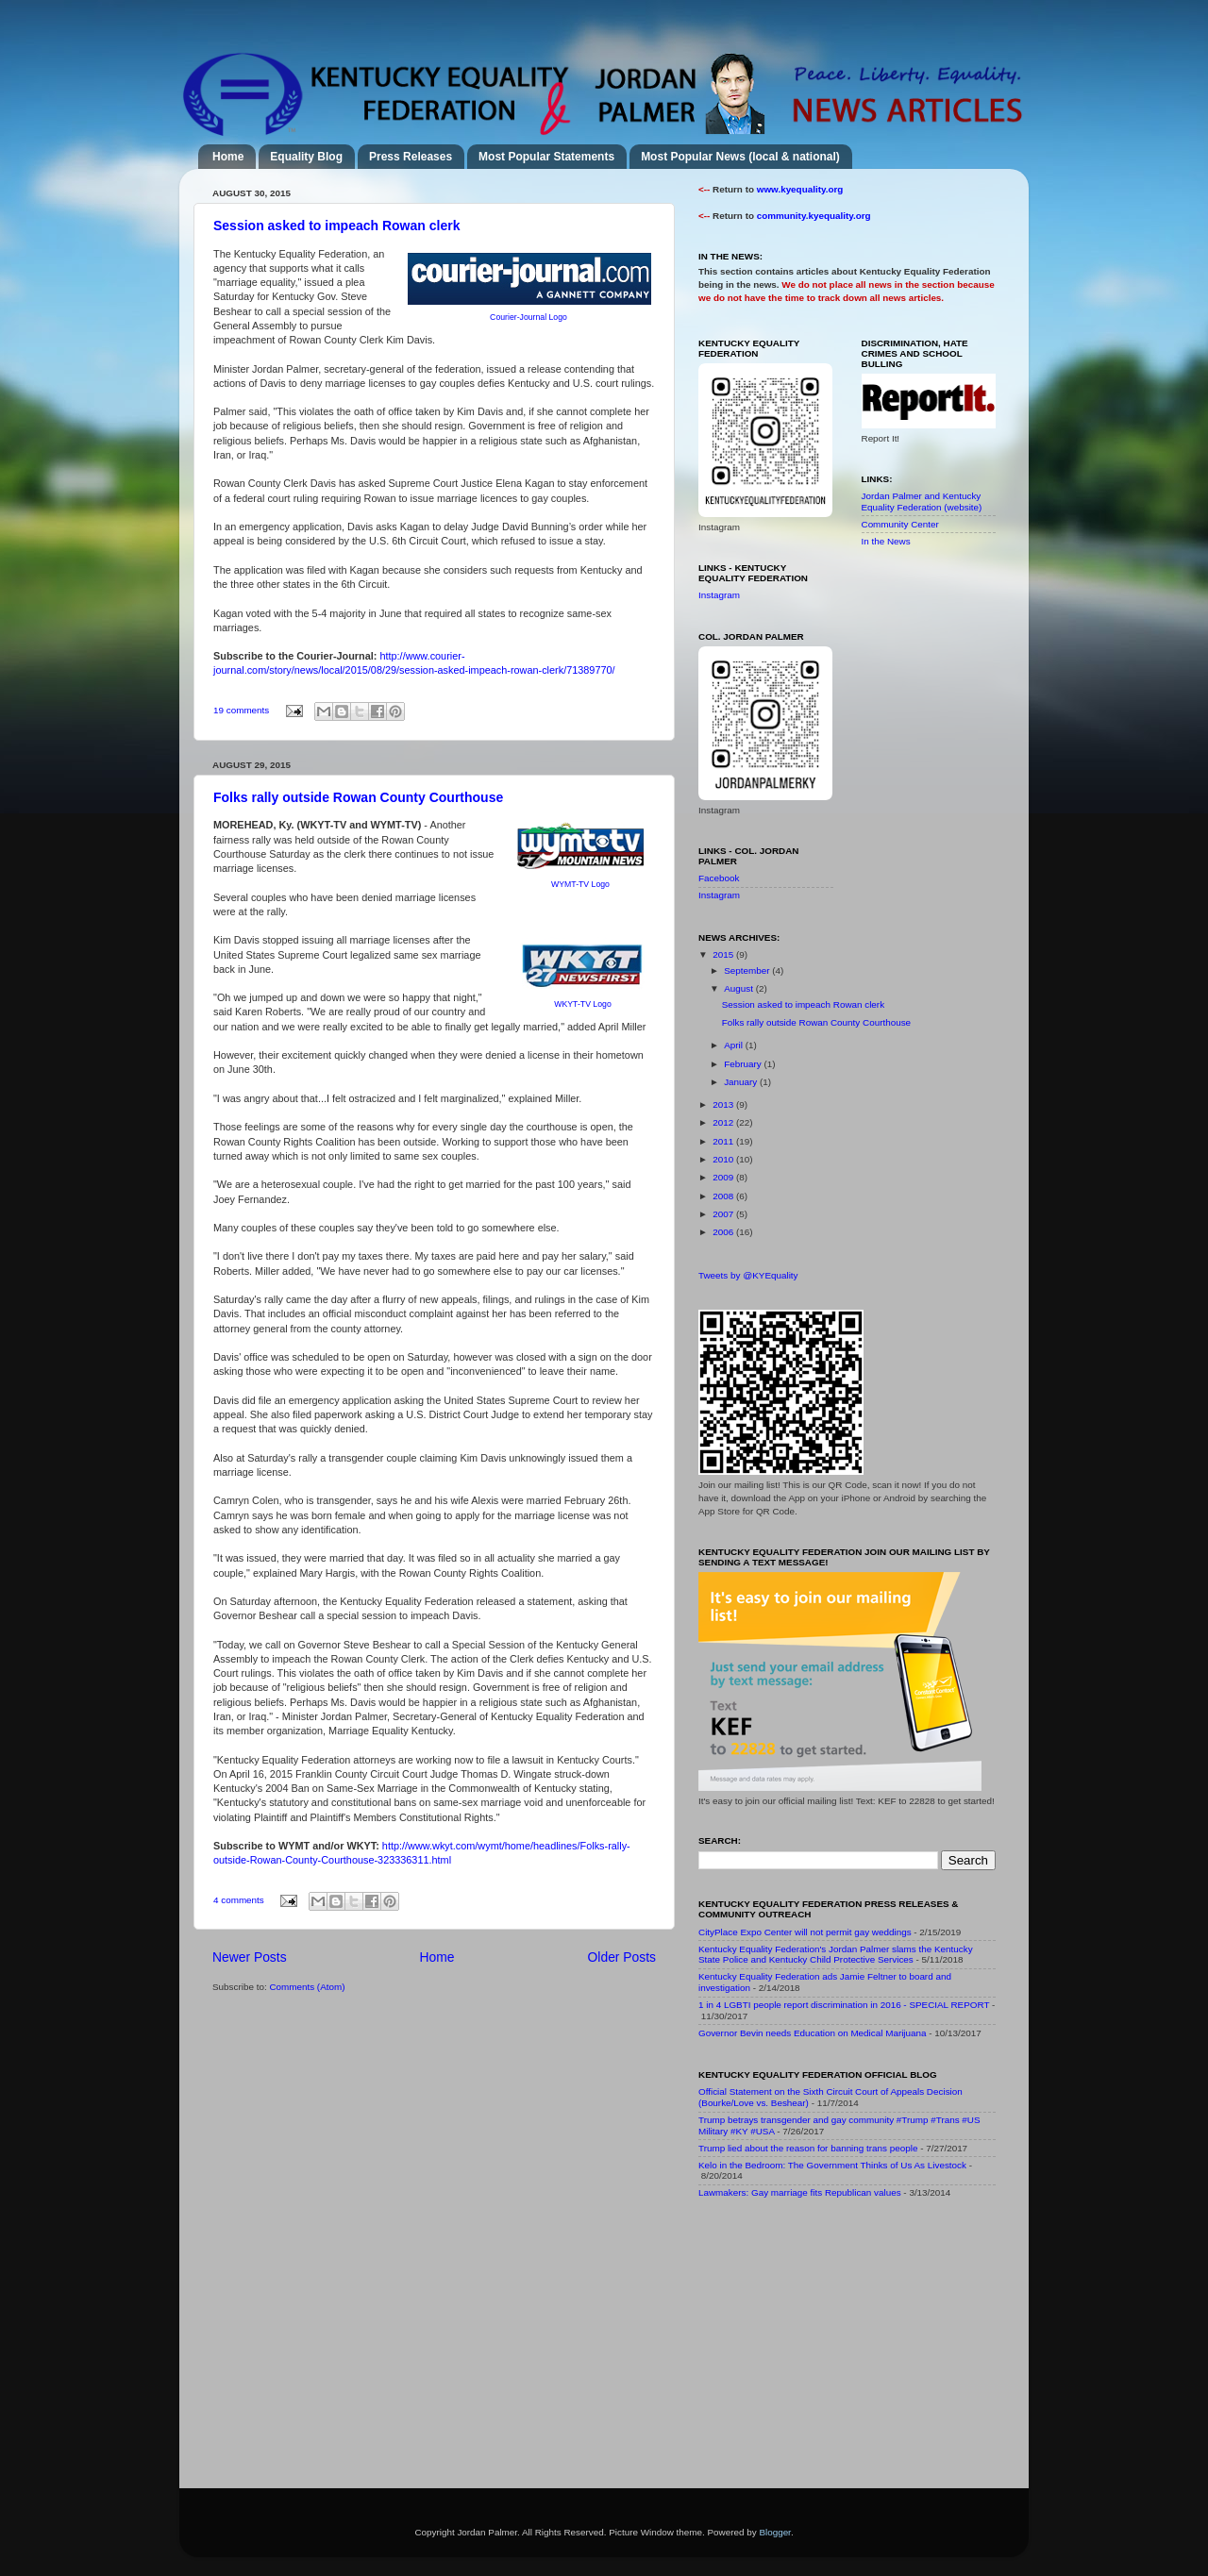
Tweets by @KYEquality (748, 1275)
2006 (724, 1232)
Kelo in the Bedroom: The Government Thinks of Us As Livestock (832, 2165)
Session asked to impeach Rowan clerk (336, 225)
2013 (724, 1104)
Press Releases (410, 156)
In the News (886, 541)
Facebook (718, 878)
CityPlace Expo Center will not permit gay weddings (805, 1932)
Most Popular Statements (546, 156)
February (743, 1064)
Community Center (900, 524)
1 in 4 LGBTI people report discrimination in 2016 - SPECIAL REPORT (843, 2004)
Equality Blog (306, 156)
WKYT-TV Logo (582, 1004)
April (735, 1045)
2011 (724, 1141)
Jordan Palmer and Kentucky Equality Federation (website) (922, 501)
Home (227, 156)
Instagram (719, 595)
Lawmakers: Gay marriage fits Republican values (799, 2192)
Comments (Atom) (306, 1987)
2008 (724, 1196)
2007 (724, 1214)
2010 (724, 1159)
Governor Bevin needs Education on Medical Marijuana (812, 2033)
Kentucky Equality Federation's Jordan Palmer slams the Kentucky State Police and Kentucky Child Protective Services (835, 1954)
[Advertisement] (840, 2348)
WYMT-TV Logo (580, 884)
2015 (724, 954)
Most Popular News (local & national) (740, 156)
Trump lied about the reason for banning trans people (807, 2148)
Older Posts (622, 1957)
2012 (724, 1122)
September (748, 970)
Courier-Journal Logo (528, 317)
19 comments (241, 710)
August (740, 988)
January (742, 1082)
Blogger (775, 2532)
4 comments (238, 1900)
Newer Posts (249, 1957)
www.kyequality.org (800, 189)
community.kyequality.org (814, 215)
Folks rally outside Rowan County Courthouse (358, 797)
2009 (724, 1177)
